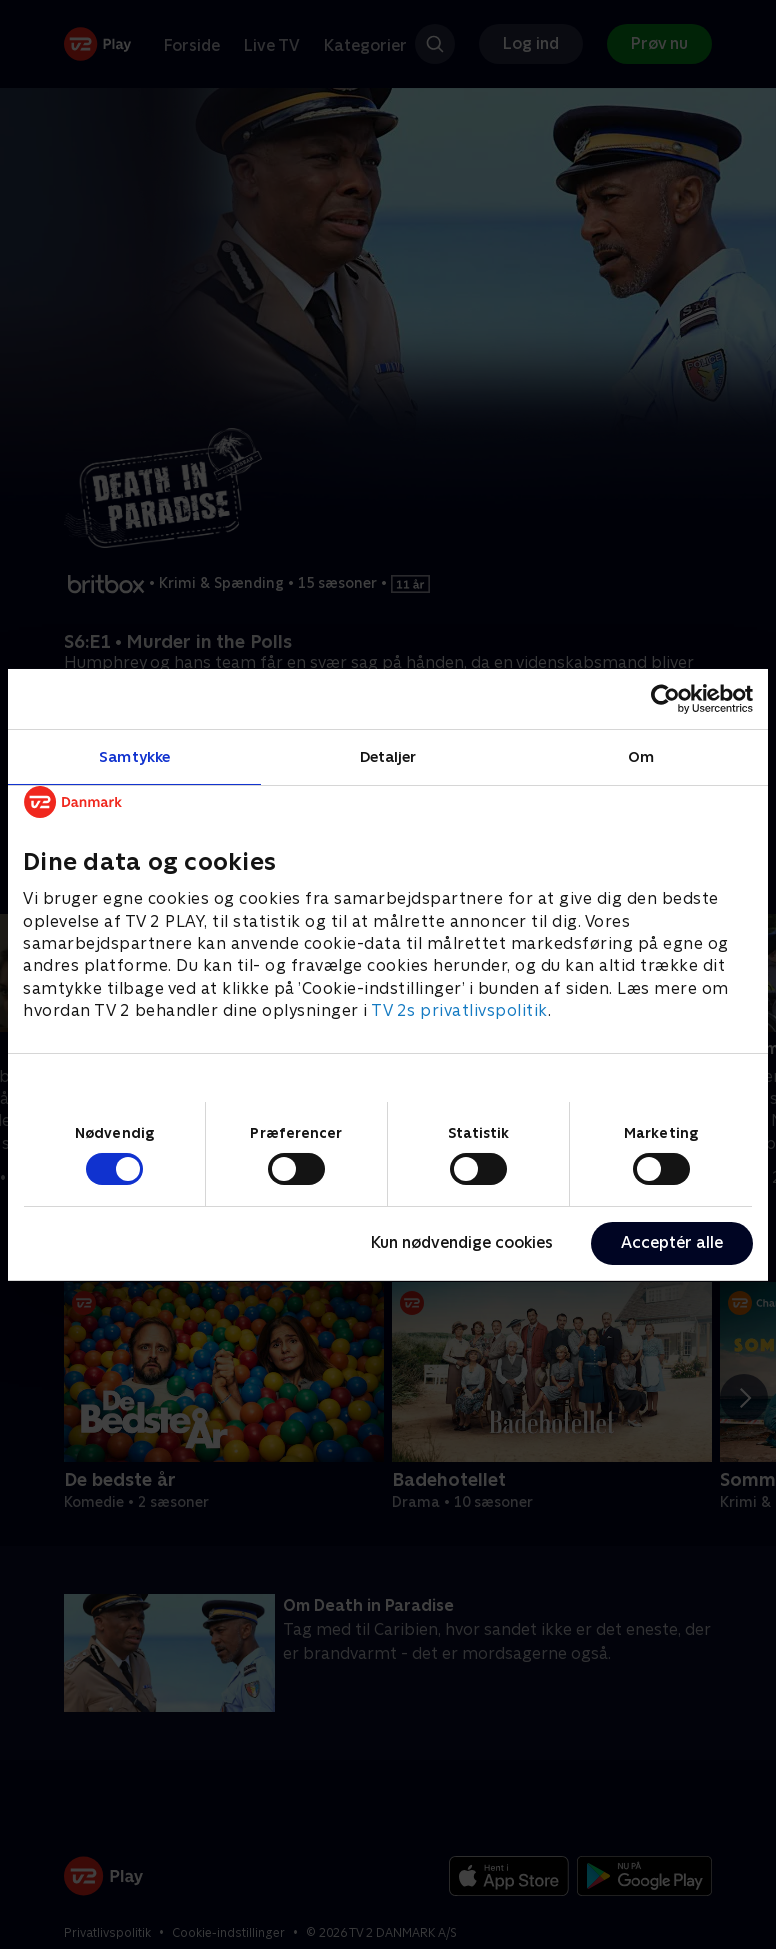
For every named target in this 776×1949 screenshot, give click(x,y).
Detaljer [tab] (388, 755)
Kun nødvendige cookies (462, 1242)
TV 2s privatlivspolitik (459, 1010)
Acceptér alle (672, 1242)
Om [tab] (641, 755)
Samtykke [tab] (134, 755)
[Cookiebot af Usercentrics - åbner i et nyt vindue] (665, 698)
